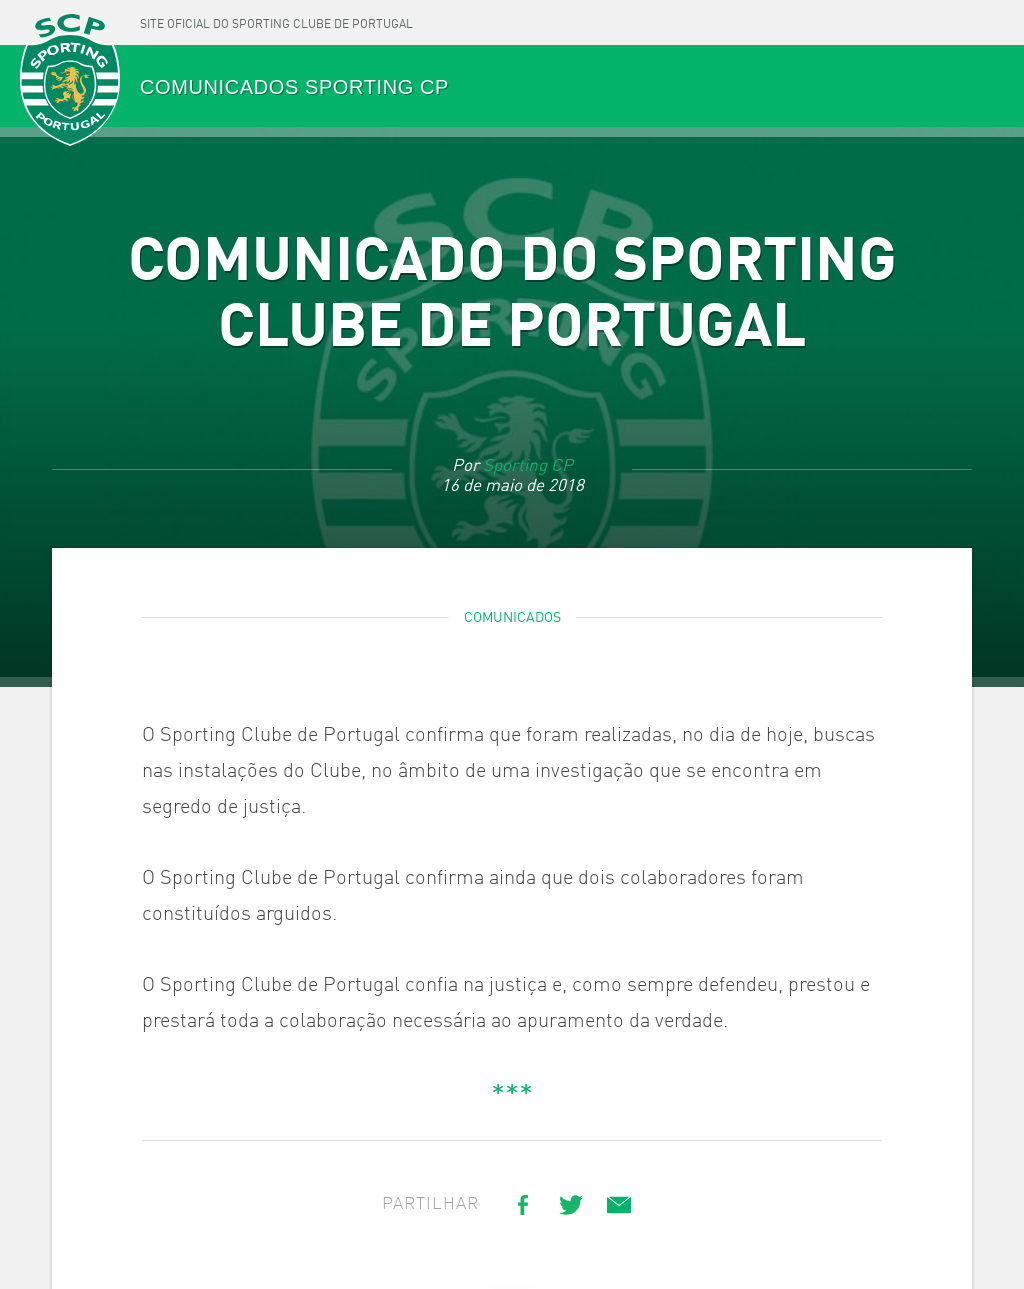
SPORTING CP (70, 81)
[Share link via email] (619, 1205)
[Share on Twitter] (571, 1205)
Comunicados (512, 618)
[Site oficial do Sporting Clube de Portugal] (276, 22)
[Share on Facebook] (523, 1205)
